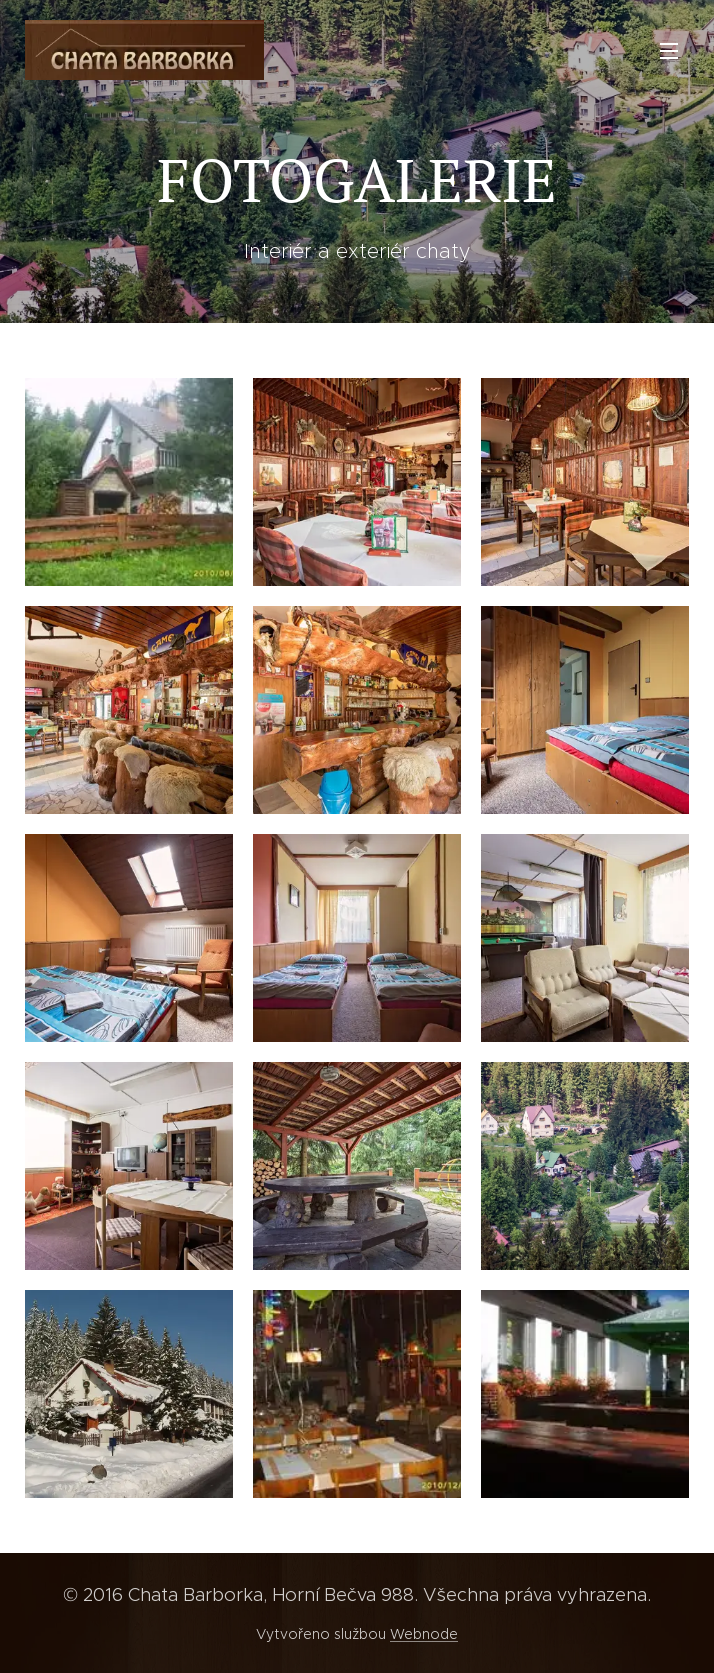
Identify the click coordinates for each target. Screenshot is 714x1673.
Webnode (424, 1634)
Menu (669, 51)
